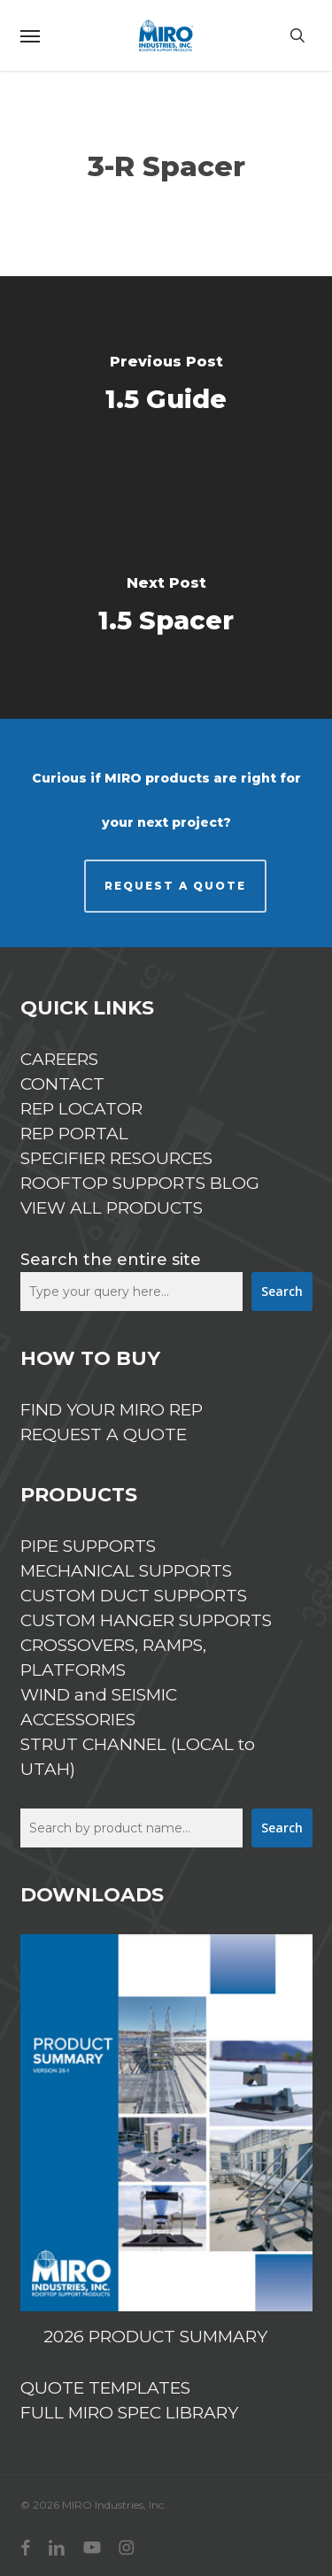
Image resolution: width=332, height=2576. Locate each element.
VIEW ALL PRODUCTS (111, 1208)
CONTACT (62, 1084)
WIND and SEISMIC (98, 1695)
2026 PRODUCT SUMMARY (155, 2336)
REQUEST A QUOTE (175, 885)
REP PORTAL (74, 1133)
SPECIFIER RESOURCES (116, 1158)
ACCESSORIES (77, 1719)
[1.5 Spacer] (166, 608)
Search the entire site (110, 1259)
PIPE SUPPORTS (88, 1546)
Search (282, 1291)
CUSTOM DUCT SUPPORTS (133, 1595)
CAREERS (59, 1059)
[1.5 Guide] (166, 386)
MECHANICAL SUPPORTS (126, 1571)
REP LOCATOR (81, 1109)
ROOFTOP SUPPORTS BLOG (139, 1183)
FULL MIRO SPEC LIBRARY (129, 2412)
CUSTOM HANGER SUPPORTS (146, 1620)
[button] (30, 35)
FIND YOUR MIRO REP (111, 1410)
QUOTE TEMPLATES (105, 2388)
